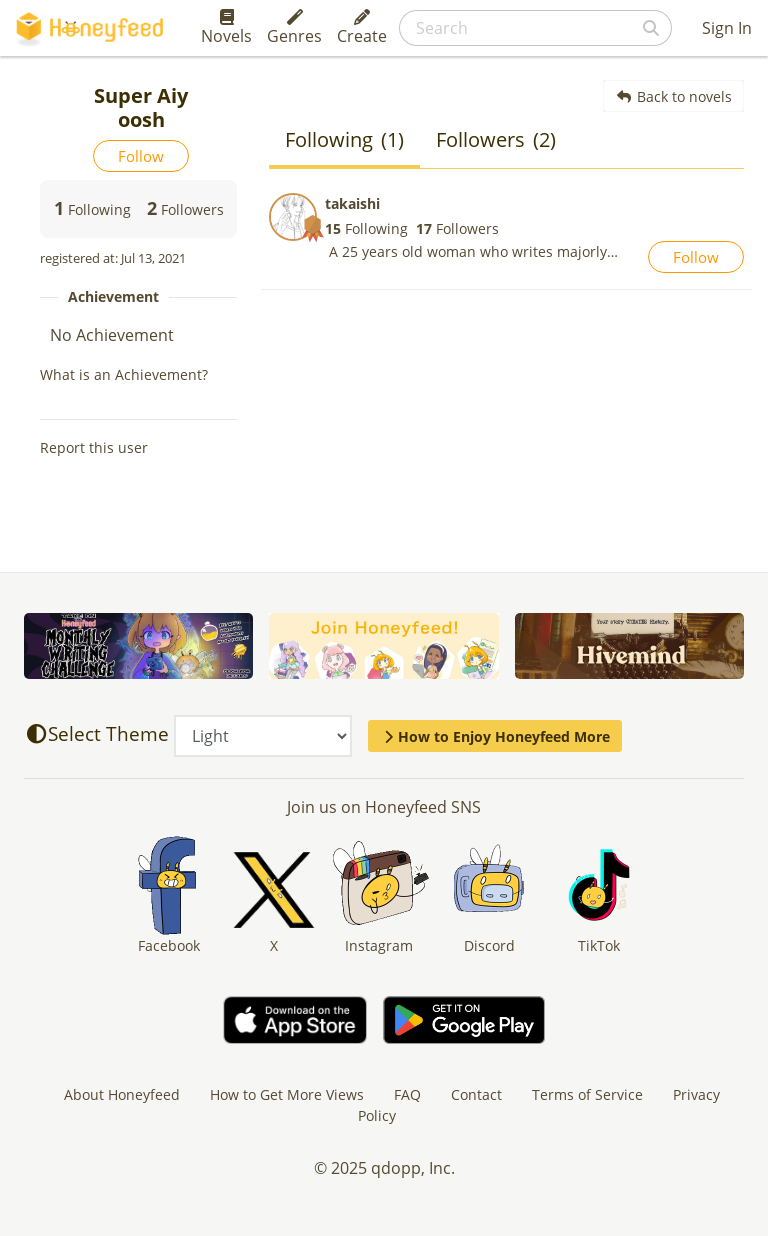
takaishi (352, 203)
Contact (476, 1094)
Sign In (727, 28)
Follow (141, 156)
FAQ (407, 1094)
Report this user (94, 447)
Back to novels (673, 96)
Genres (294, 28)
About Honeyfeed (122, 1094)
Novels (226, 28)
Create (362, 28)
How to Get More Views (287, 1094)
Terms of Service (587, 1094)
